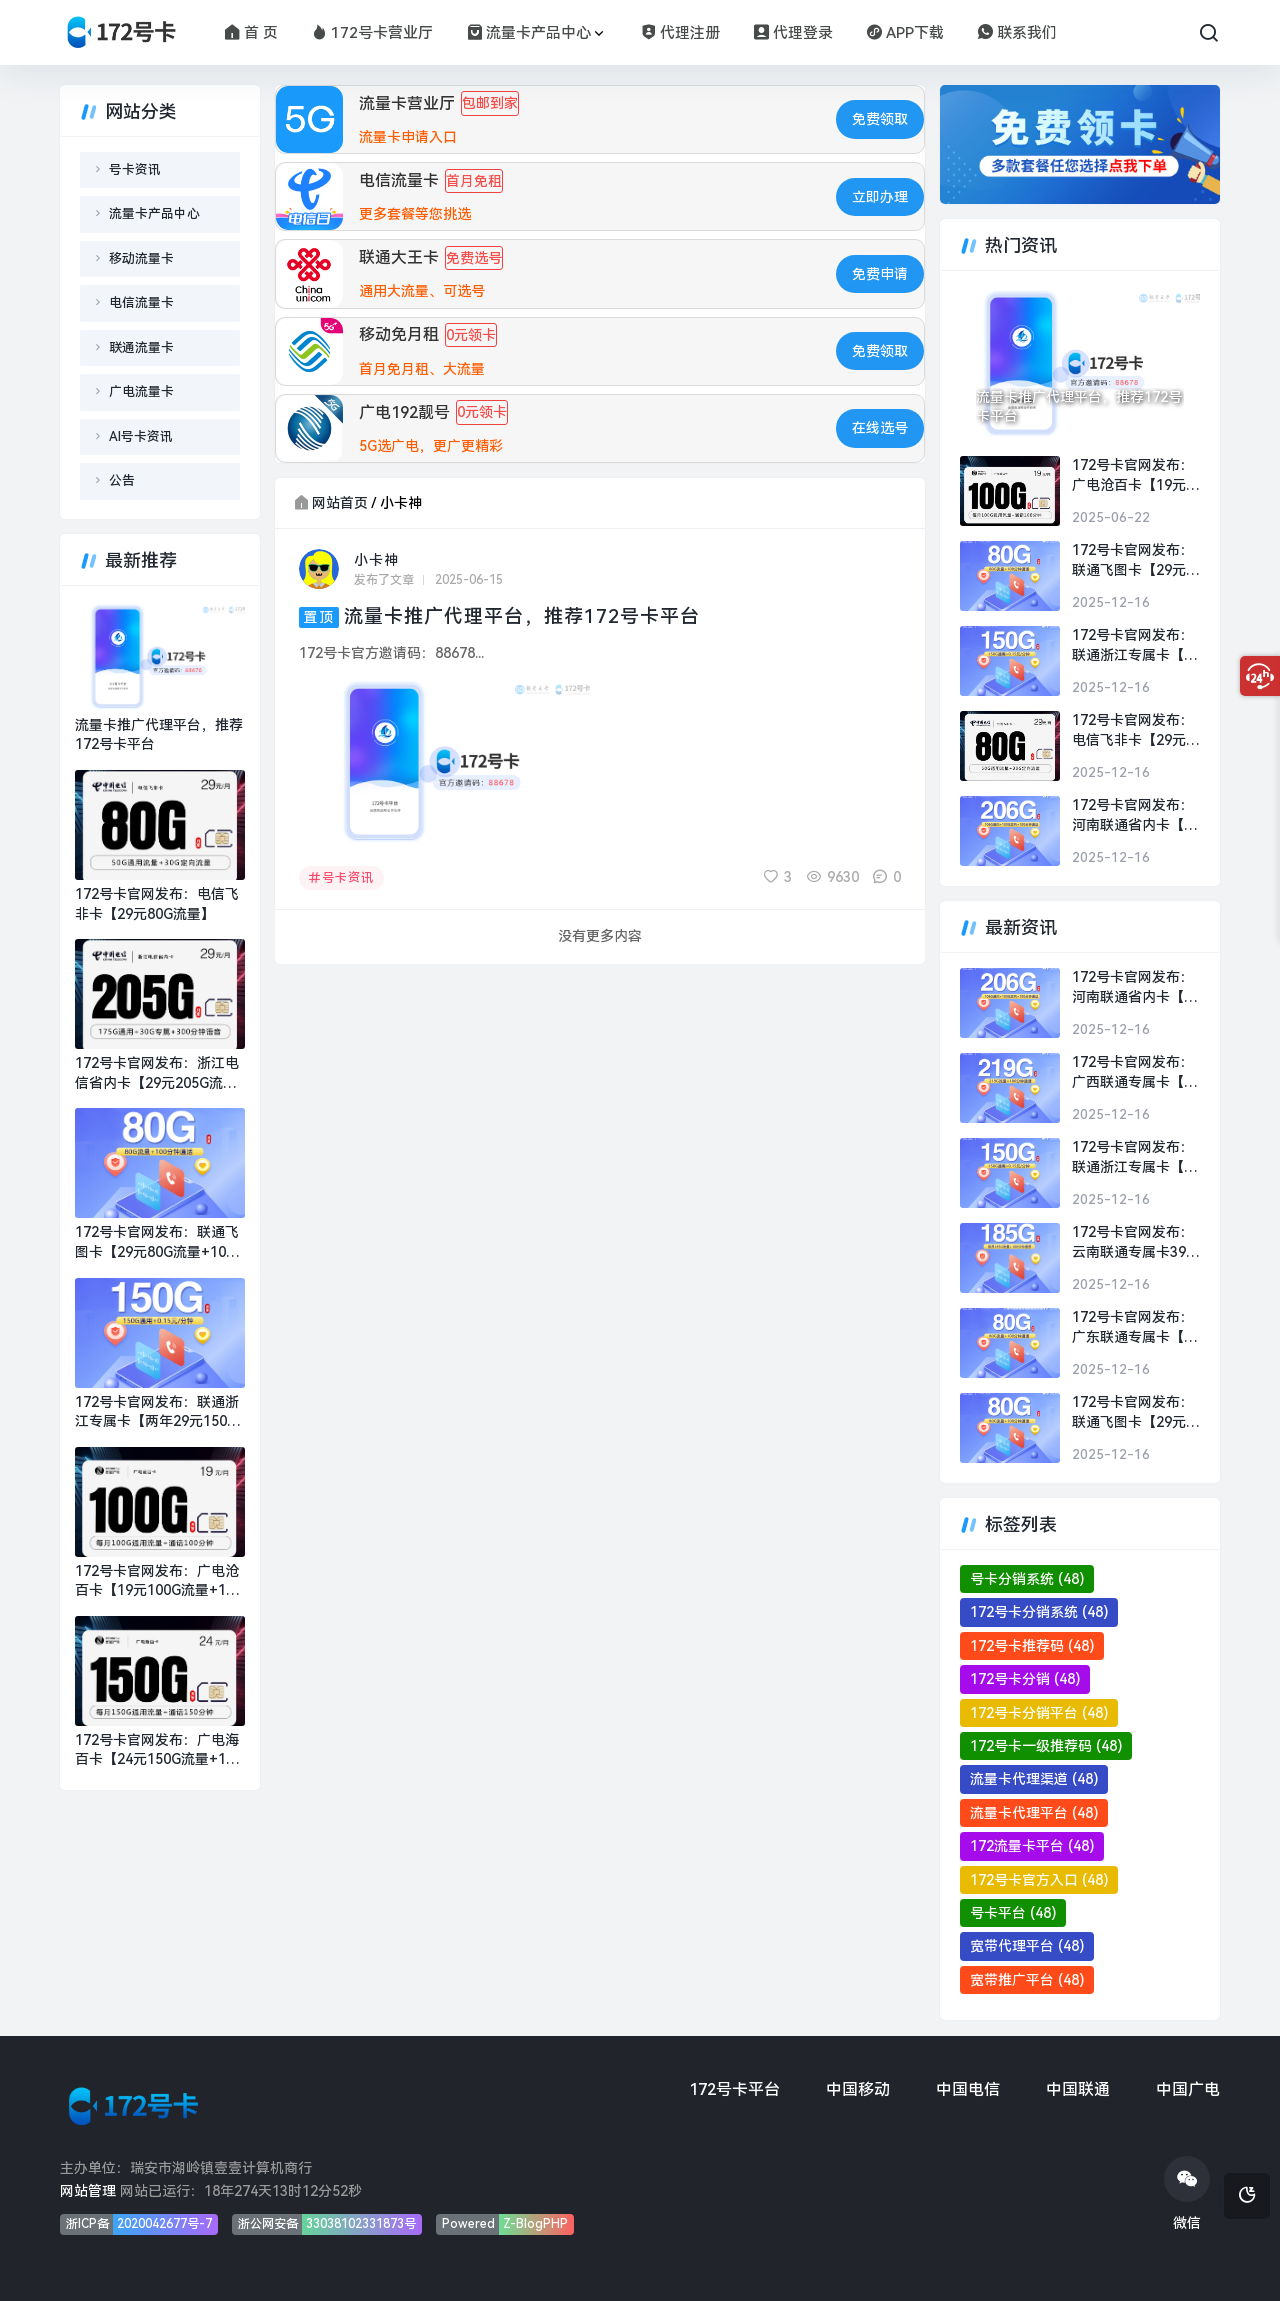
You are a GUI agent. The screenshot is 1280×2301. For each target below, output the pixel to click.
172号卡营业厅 (372, 33)
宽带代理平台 (1027, 1946)
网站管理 (88, 2191)
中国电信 (968, 2089)
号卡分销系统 (1027, 1579)
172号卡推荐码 (1032, 1646)
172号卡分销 (1025, 1679)
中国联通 (1078, 2089)
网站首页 (340, 503)
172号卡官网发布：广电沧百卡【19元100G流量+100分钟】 (158, 1582)
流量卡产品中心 (529, 33)
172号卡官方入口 (1039, 1880)
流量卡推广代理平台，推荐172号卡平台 (522, 616)
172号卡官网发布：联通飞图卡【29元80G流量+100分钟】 (157, 1243)
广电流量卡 (141, 391)
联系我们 (1017, 33)
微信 (1187, 2193)
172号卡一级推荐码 (1046, 1746)
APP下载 (905, 33)
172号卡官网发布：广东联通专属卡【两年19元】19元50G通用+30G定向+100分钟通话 (1136, 1328)
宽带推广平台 (1027, 1980)
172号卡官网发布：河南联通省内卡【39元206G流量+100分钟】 (1136, 816)
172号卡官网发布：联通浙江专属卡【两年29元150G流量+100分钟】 (157, 1413)
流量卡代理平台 (1034, 1813)
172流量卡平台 (1032, 1846)
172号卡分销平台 (1039, 1713)
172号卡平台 (734, 2089)
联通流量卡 (141, 347)
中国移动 (858, 2089)
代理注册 (680, 33)
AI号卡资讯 (141, 436)
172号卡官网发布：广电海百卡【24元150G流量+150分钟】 (158, 1751)
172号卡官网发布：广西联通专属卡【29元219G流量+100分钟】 (1136, 1073)
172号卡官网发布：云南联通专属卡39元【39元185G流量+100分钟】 (1136, 1243)
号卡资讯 (341, 878)
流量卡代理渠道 (1034, 1779)
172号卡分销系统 (1039, 1612)
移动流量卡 (141, 258)
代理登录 (793, 33)
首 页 (251, 33)
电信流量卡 (141, 302)
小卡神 (376, 560)
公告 (122, 480)
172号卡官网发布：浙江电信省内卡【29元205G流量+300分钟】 (157, 1074)
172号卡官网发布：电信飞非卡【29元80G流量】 (157, 904)
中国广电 (1188, 2089)
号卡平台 (1013, 1913)
